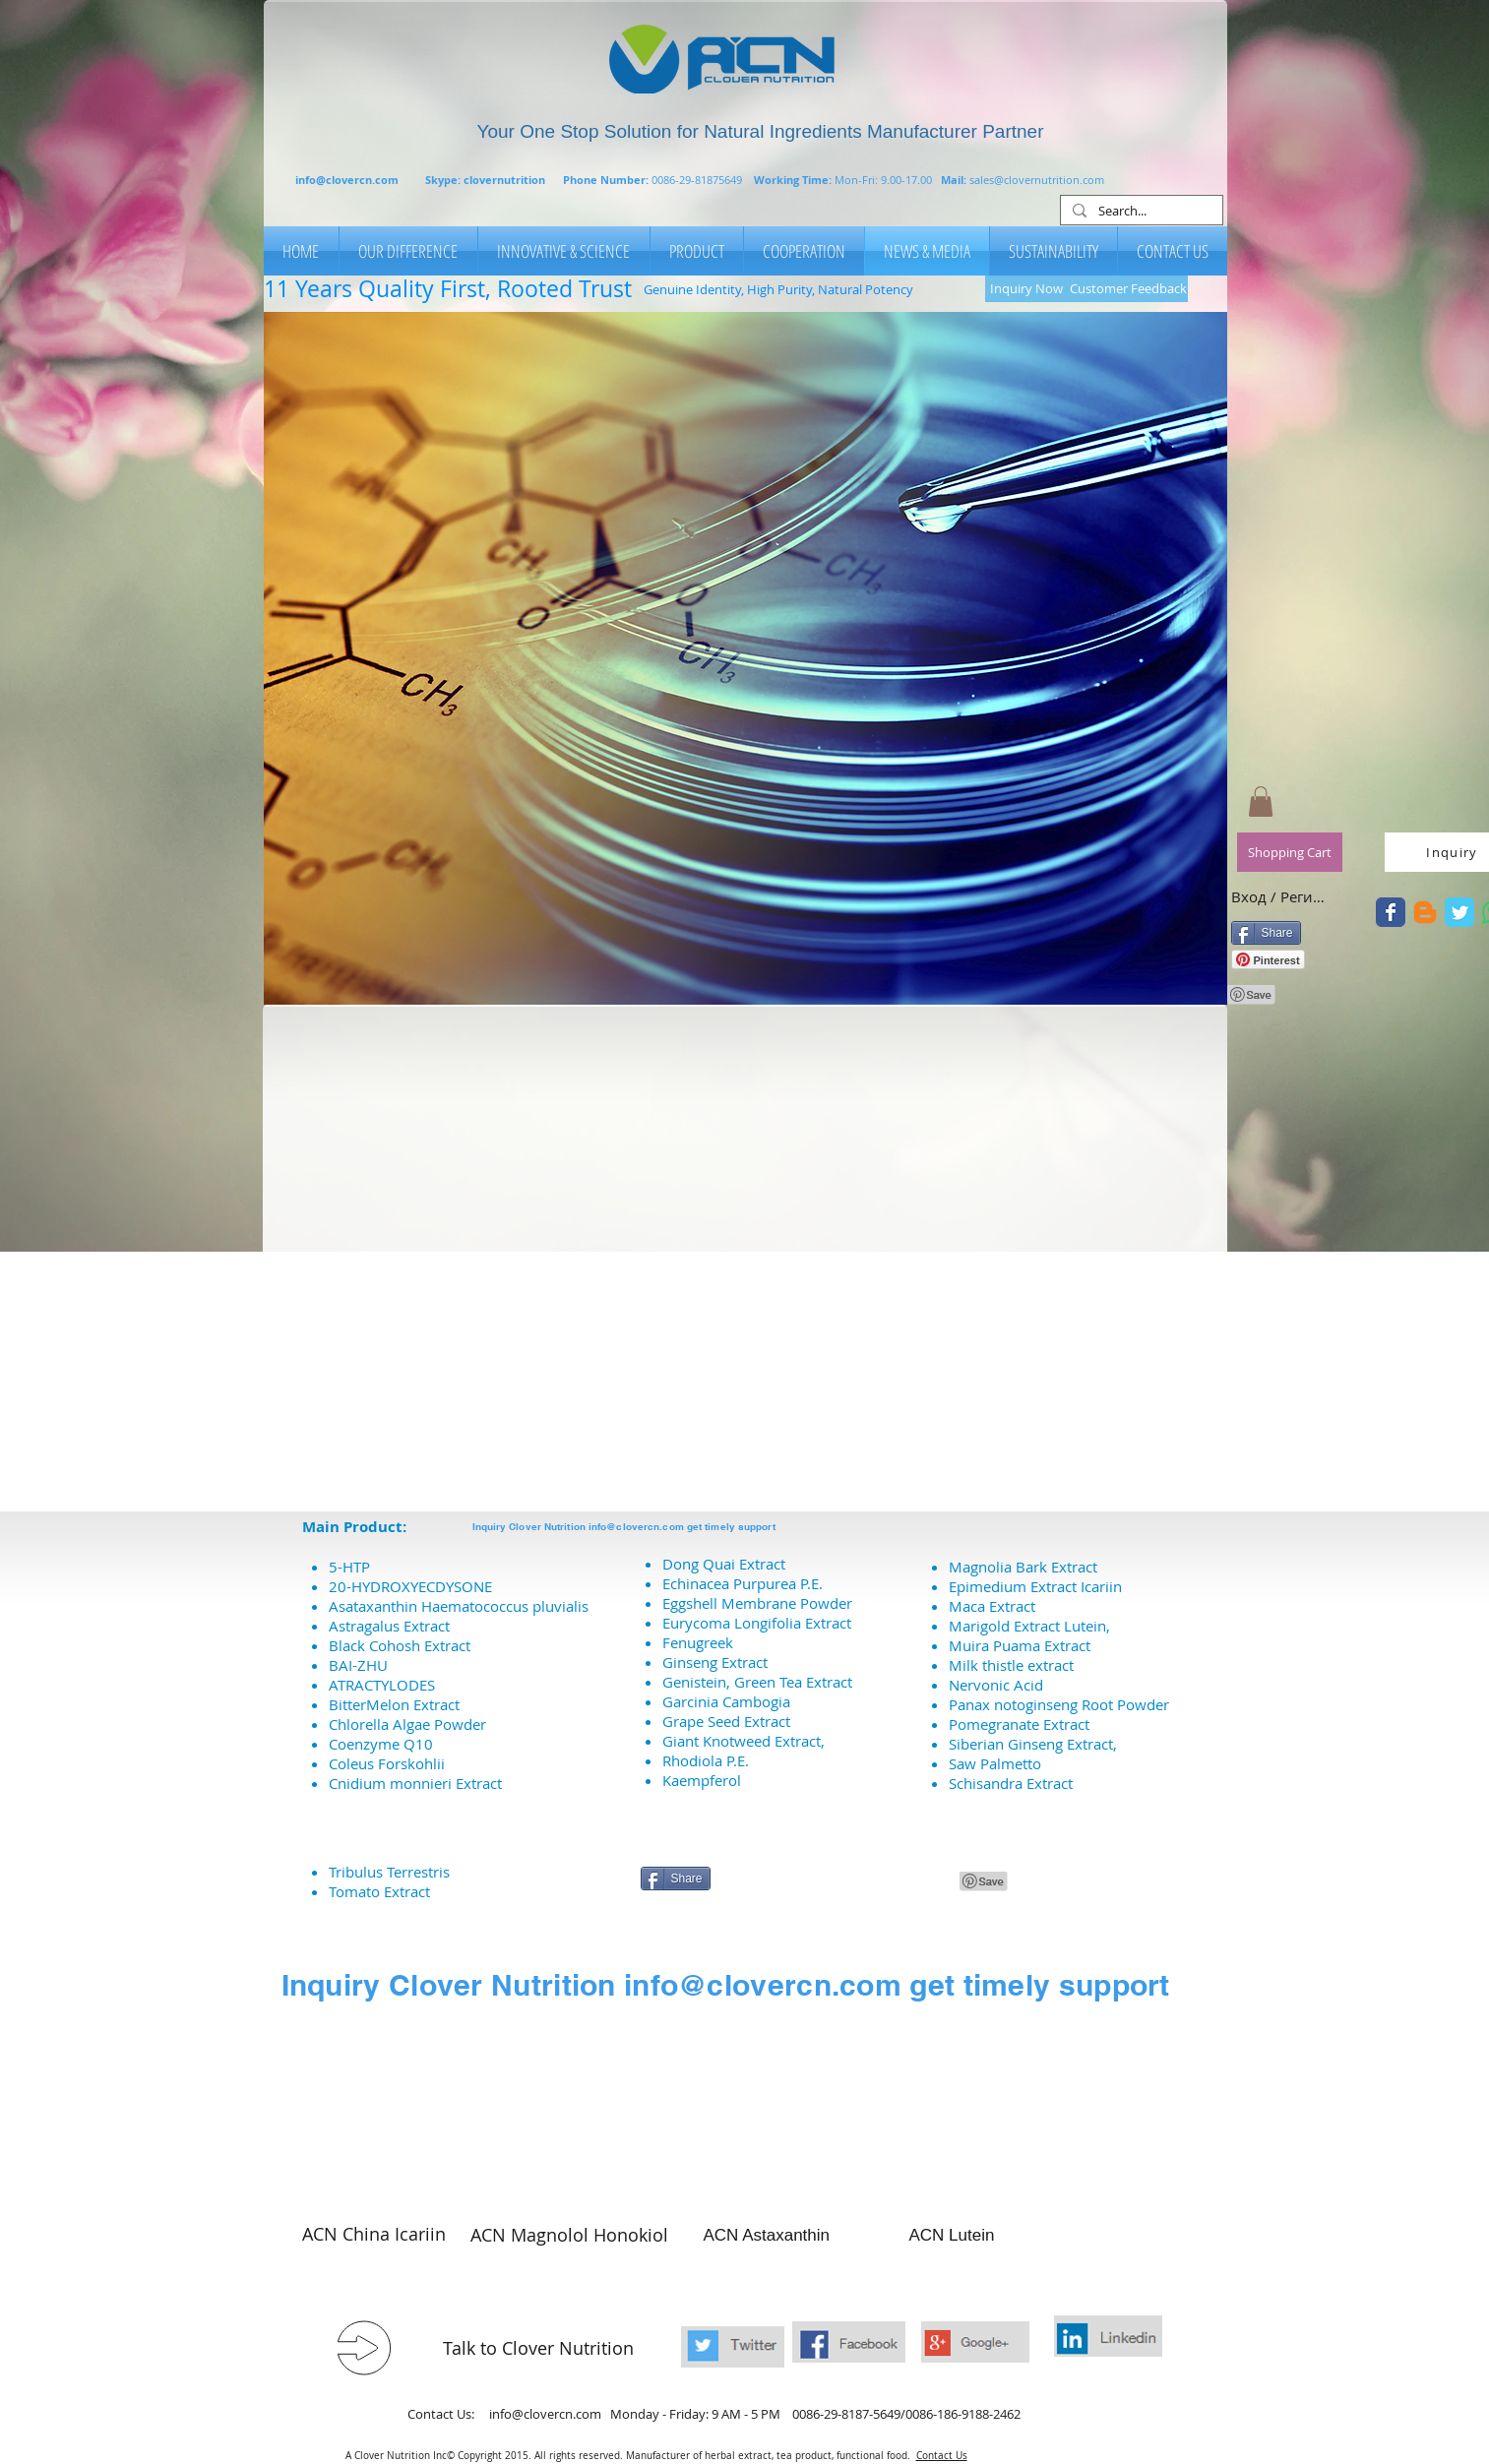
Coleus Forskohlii (387, 1763)
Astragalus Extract (389, 1625)
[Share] (1266, 933)
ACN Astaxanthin (767, 2235)
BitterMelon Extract (394, 1704)
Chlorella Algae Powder (407, 1724)
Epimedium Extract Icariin (1035, 1586)
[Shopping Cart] (1289, 852)
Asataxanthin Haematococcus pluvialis (459, 1606)
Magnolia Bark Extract (1023, 1566)
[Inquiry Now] (1027, 289)
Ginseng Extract (715, 1662)
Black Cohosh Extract (399, 1645)
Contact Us (941, 2455)
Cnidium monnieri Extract (415, 1783)
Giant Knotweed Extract (741, 1741)
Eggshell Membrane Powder (757, 1603)
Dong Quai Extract (723, 1563)
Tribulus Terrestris (389, 1871)
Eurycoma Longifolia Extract (756, 1622)
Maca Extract (992, 1606)
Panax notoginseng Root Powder (1059, 1704)
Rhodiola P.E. (705, 1760)
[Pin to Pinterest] (1251, 995)
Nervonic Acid (996, 1684)
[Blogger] (1425, 912)
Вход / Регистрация (1280, 896)
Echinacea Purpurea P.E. (742, 1583)
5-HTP (349, 1566)
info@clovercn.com (347, 179)
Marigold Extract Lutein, (1029, 1625)
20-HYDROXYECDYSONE (410, 1586)
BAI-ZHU (358, 1665)
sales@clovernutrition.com (1036, 179)
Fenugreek (697, 1642)
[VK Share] (886, 1882)
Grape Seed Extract (726, 1721)
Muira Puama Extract (1019, 1645)
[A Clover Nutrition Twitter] (1390, 912)
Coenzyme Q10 (381, 1744)
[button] (745, 658)
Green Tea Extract (793, 1682)
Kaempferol (701, 1780)
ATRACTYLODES (382, 1684)
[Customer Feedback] (1128, 289)
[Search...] (1139, 211)
